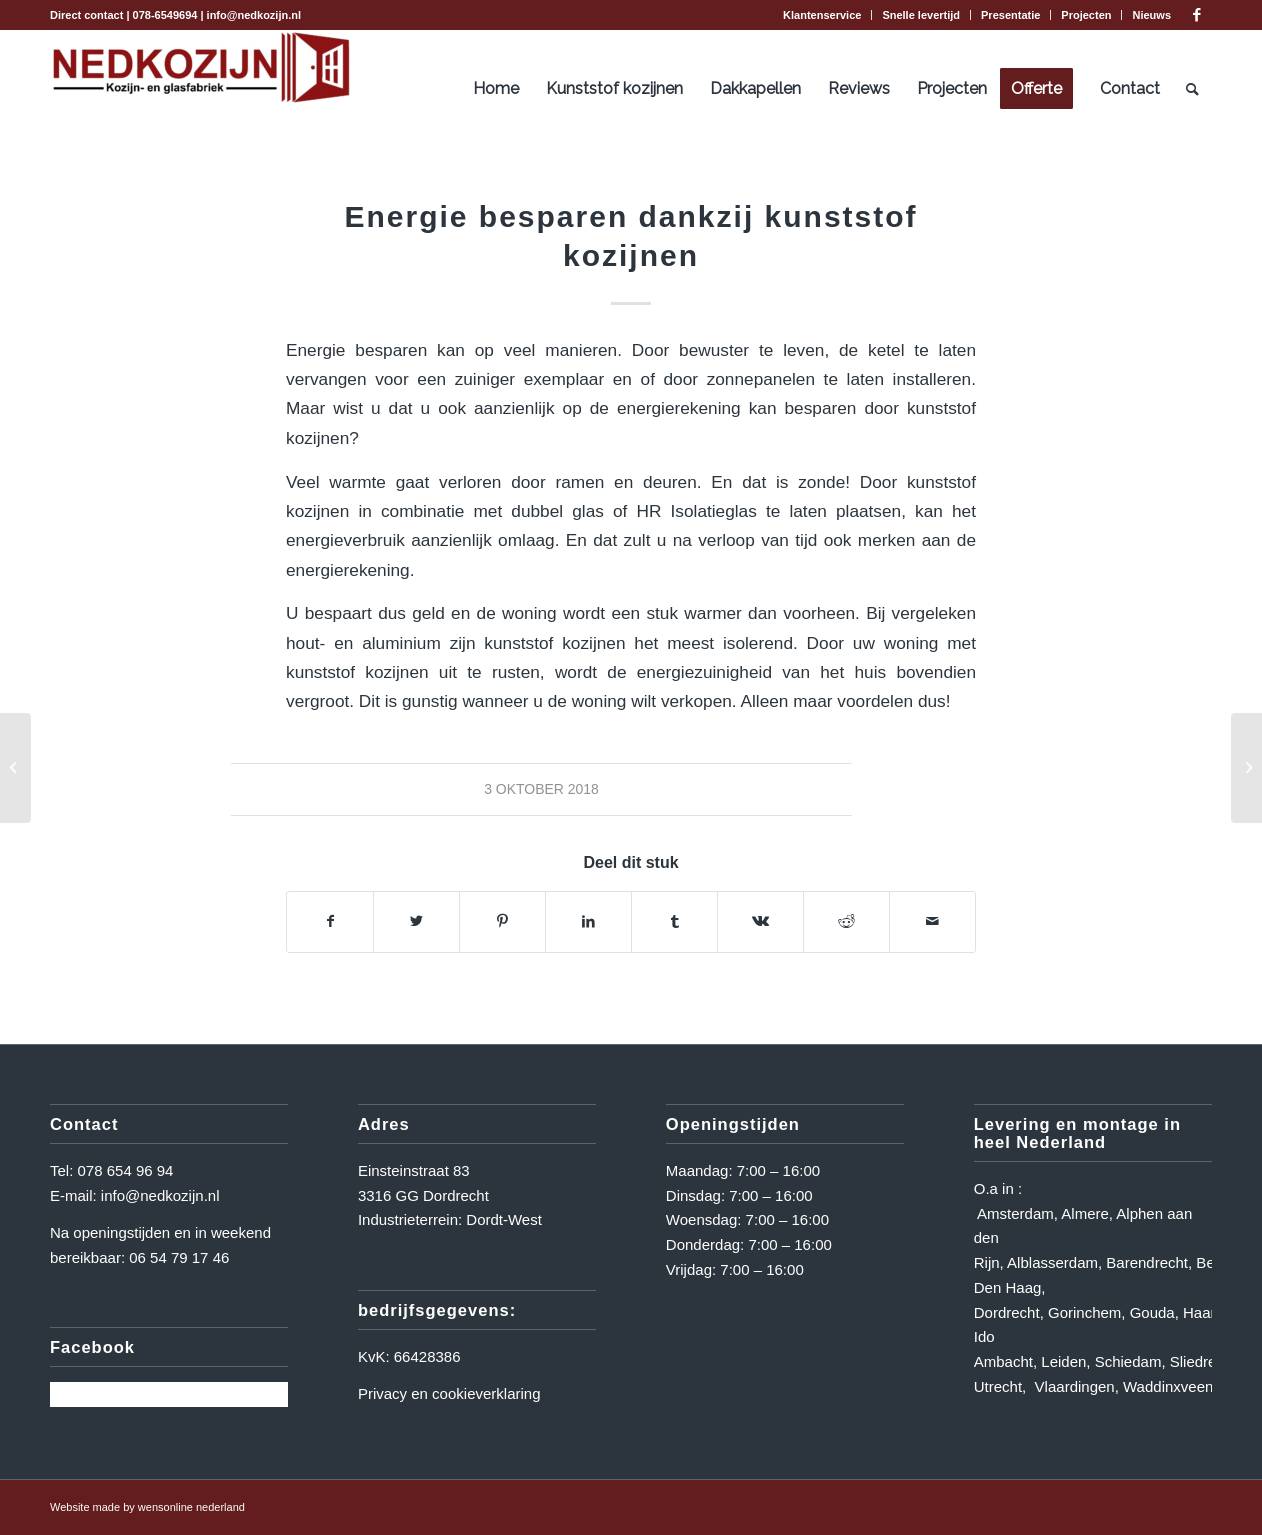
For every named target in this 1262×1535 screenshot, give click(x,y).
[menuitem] (822, 15)
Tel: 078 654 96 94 (111, 1170)
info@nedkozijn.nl (254, 15)
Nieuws (1151, 15)
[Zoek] (1192, 89)
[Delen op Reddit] (846, 921)
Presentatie (1010, 15)
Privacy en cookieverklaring (449, 1393)
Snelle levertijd (921, 15)
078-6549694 (165, 15)
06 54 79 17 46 (179, 1257)
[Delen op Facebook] (330, 921)
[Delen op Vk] (760, 921)
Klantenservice (822, 15)
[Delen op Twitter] (416, 921)
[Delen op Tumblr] (674, 921)
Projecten (1086, 15)
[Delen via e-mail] (932, 921)
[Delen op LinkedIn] (588, 921)
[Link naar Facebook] (1197, 15)
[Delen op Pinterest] (502, 921)
